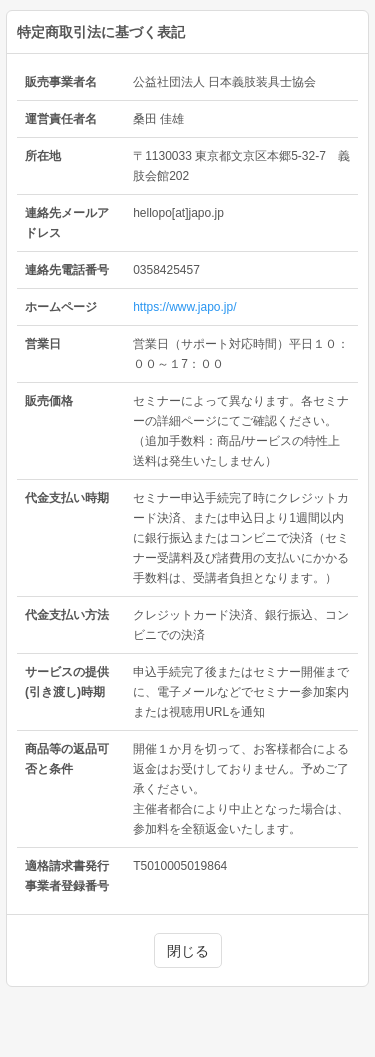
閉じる (188, 951)
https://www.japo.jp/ (184, 307)
